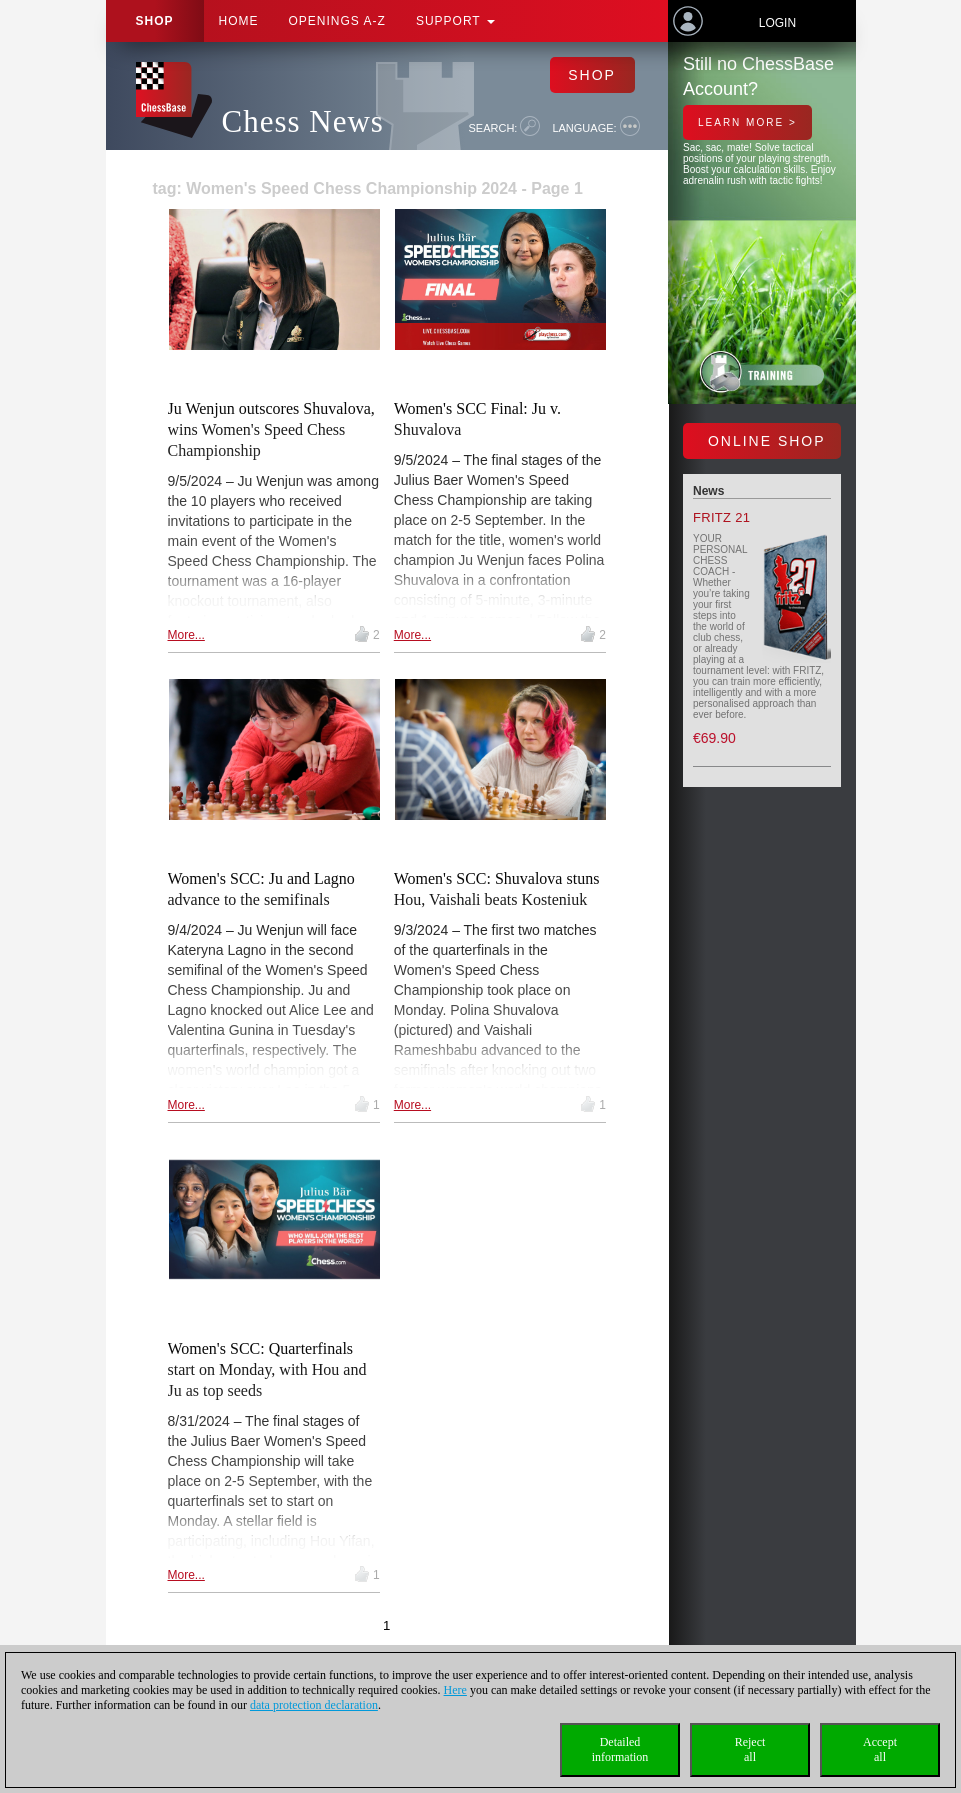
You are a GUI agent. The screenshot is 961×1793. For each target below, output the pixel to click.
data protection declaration (314, 1705)
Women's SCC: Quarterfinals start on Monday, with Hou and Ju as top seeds (267, 1369)
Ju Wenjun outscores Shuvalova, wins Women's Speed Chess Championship (271, 429)
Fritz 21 (721, 517)
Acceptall (880, 1749)
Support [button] (455, 21)
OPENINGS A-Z (337, 21)
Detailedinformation (620, 1749)
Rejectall (750, 1749)
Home (239, 21)
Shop (155, 21)
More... (186, 635)
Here (455, 1690)
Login (777, 23)
